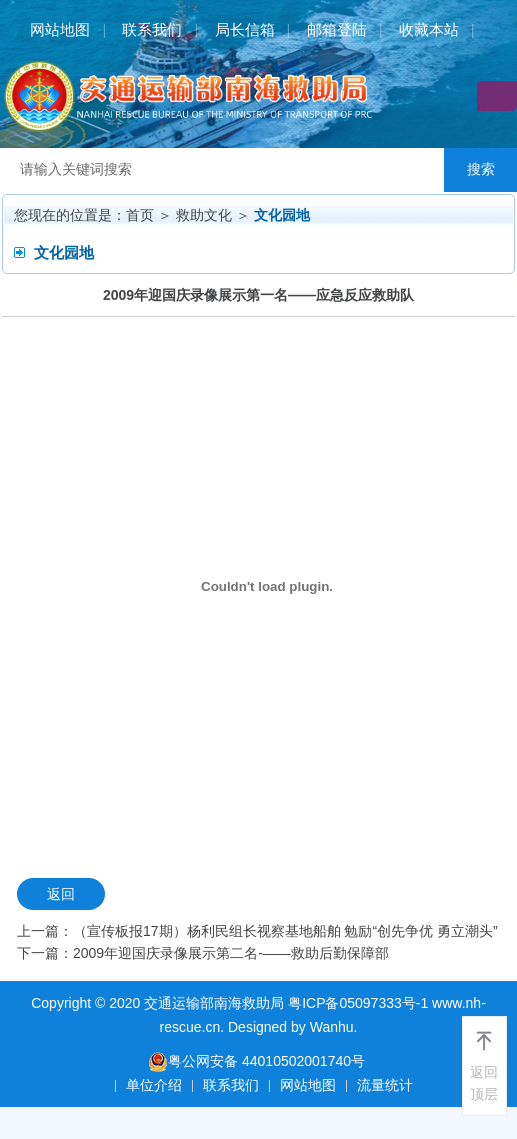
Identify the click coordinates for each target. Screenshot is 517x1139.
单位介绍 (154, 1085)
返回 (61, 894)
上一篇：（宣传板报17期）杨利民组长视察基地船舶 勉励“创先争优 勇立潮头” (257, 931)
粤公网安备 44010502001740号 (256, 1061)
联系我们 (152, 29)
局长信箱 (245, 29)
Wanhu (332, 1027)
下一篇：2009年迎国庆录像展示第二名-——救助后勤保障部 (203, 953)
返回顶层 (484, 1083)
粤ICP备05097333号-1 (358, 1003)
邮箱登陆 (337, 29)
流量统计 (385, 1085)
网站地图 (60, 29)
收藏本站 (429, 29)
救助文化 (204, 215)
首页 (140, 215)
